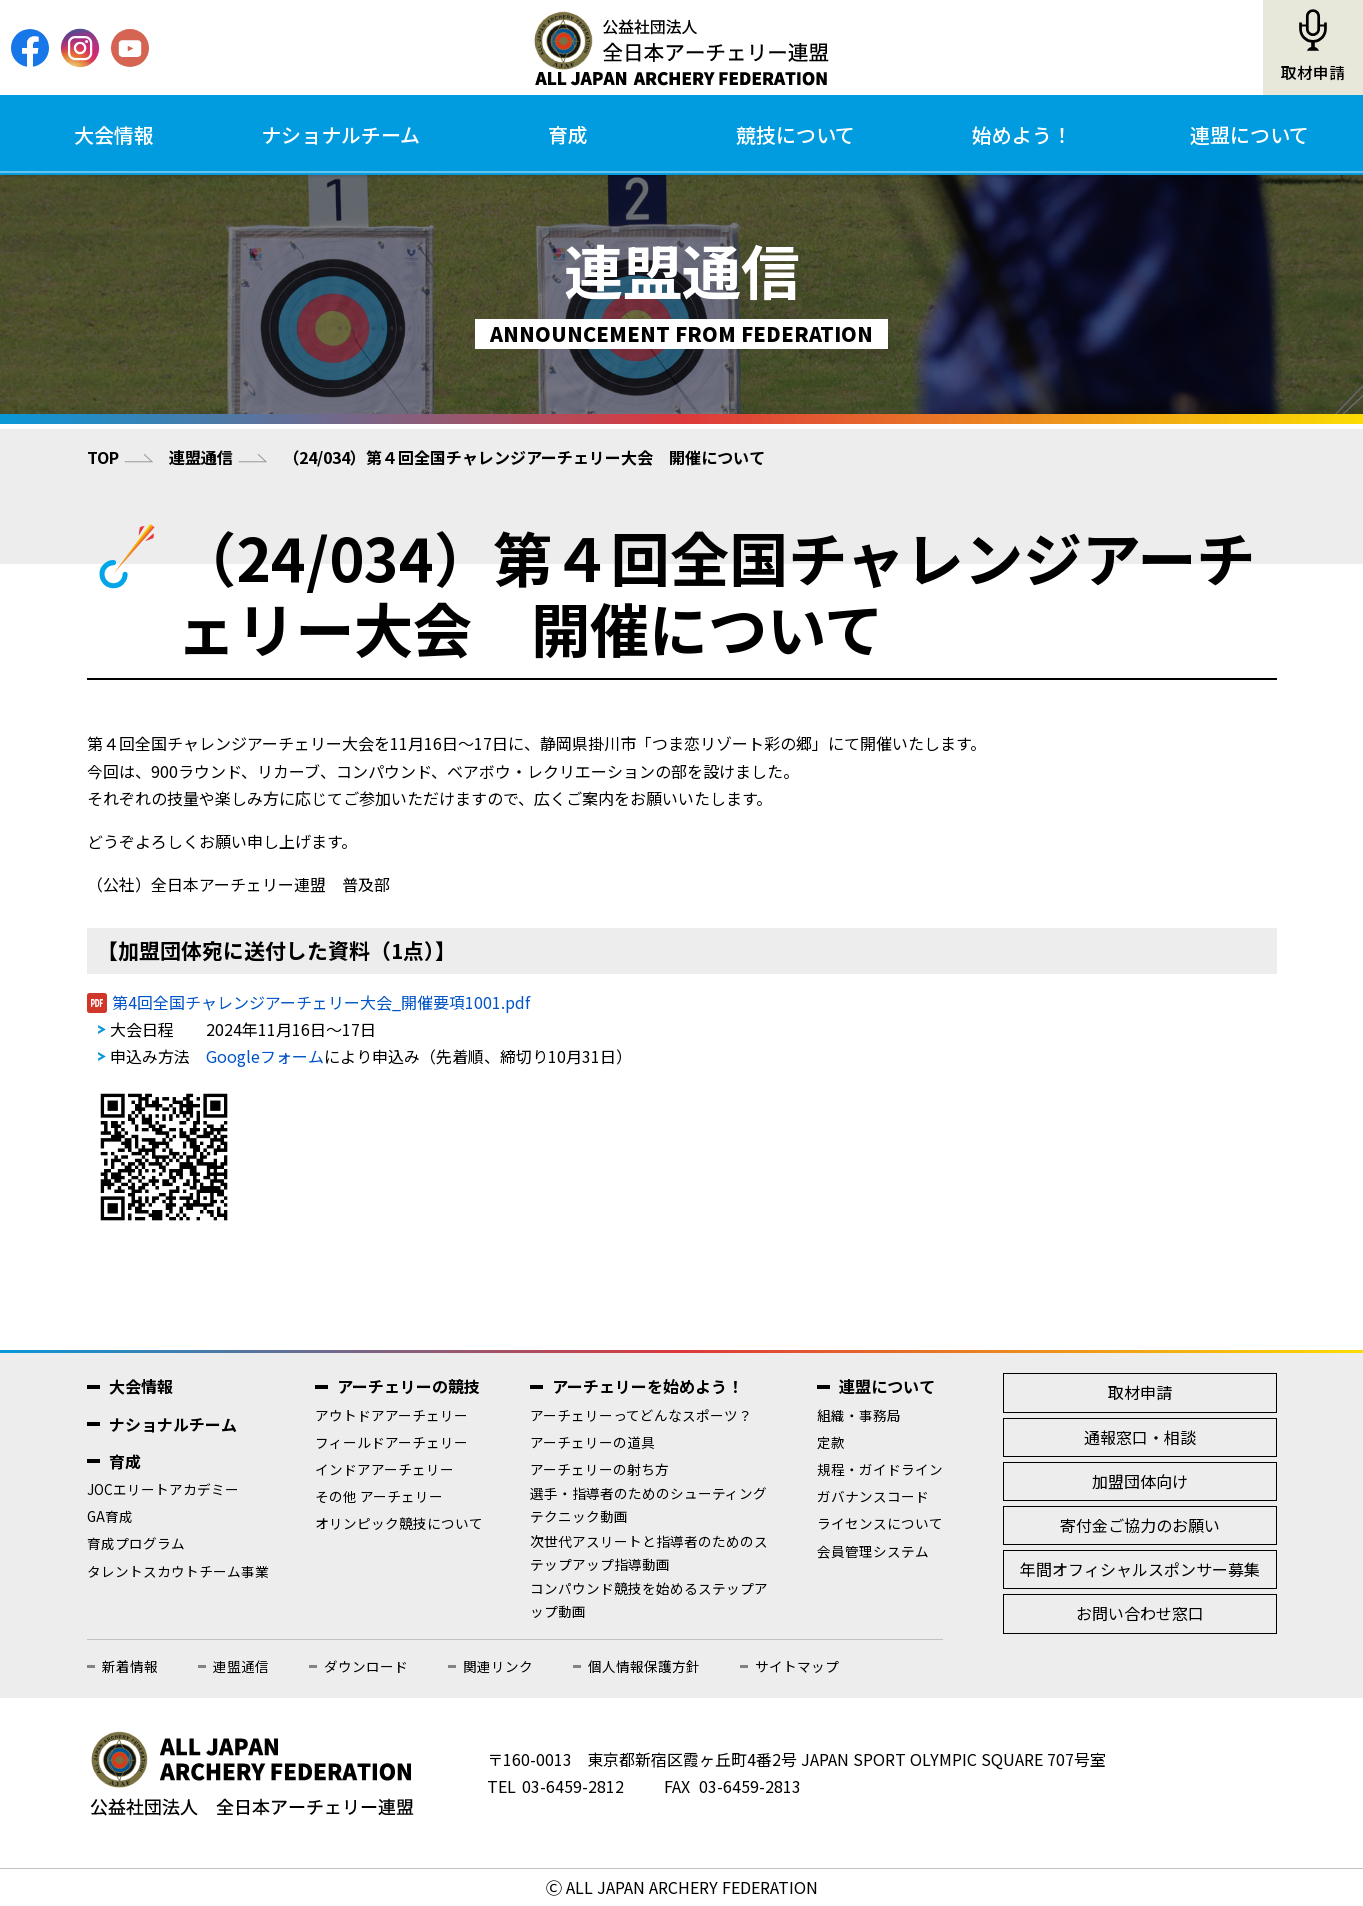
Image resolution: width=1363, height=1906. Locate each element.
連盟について (1249, 134)
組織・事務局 (859, 1415)
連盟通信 (201, 457)
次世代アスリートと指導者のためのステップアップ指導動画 (649, 1552)
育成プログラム (136, 1543)
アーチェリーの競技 (408, 1386)
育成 (568, 134)
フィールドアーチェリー (391, 1442)
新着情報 (130, 1666)
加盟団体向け (1140, 1481)
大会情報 (114, 134)
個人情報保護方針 (644, 1666)
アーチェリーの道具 (592, 1442)
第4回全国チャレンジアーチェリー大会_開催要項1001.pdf (321, 1002)
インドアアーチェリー (384, 1469)
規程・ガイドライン (880, 1469)
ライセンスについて (880, 1523)
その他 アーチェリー (379, 1496)
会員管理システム (873, 1551)
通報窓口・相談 (1140, 1437)
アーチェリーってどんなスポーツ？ (641, 1415)
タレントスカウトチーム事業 (178, 1571)
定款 (831, 1442)
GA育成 (110, 1516)
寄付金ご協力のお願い (1140, 1525)
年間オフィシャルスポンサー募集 (1140, 1569)
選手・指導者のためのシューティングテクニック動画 (648, 1504)
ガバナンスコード (873, 1496)
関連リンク (498, 1666)
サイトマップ (797, 1666)
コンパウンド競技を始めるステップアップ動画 (649, 1599)
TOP (103, 457)
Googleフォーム (265, 1056)
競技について (795, 134)
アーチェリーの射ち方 (599, 1469)
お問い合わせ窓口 (1140, 1613)
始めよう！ (1022, 134)
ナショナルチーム (340, 134)
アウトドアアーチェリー (391, 1415)
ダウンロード (366, 1666)
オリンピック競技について (399, 1523)
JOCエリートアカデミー (163, 1489)
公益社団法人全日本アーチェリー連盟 (681, 48)
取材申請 (1313, 72)
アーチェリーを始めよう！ (647, 1386)
